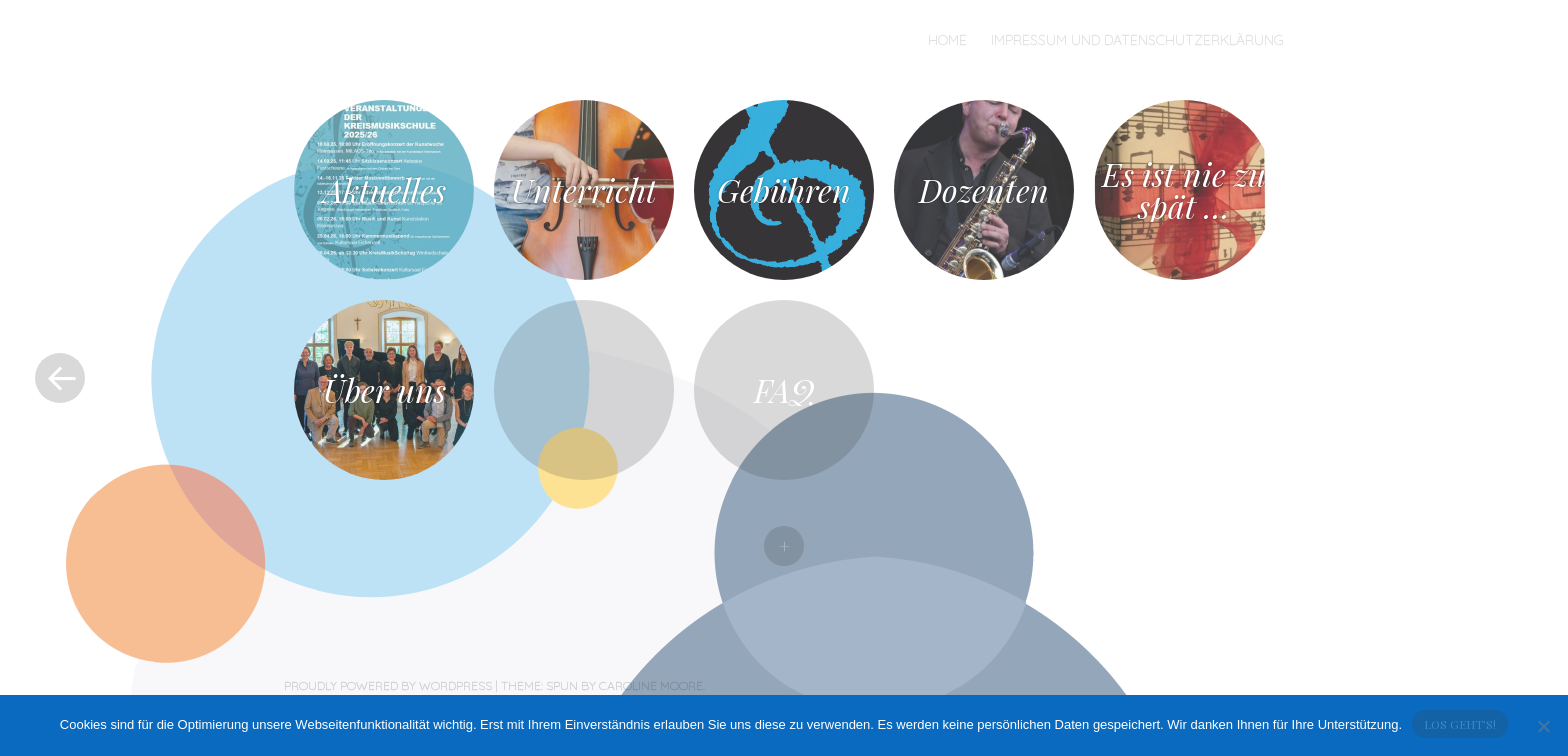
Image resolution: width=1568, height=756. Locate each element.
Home (947, 40)
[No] (1543, 726)
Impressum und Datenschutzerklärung (1137, 40)
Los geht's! (1460, 724)
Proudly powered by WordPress (388, 685)
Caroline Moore (651, 685)
